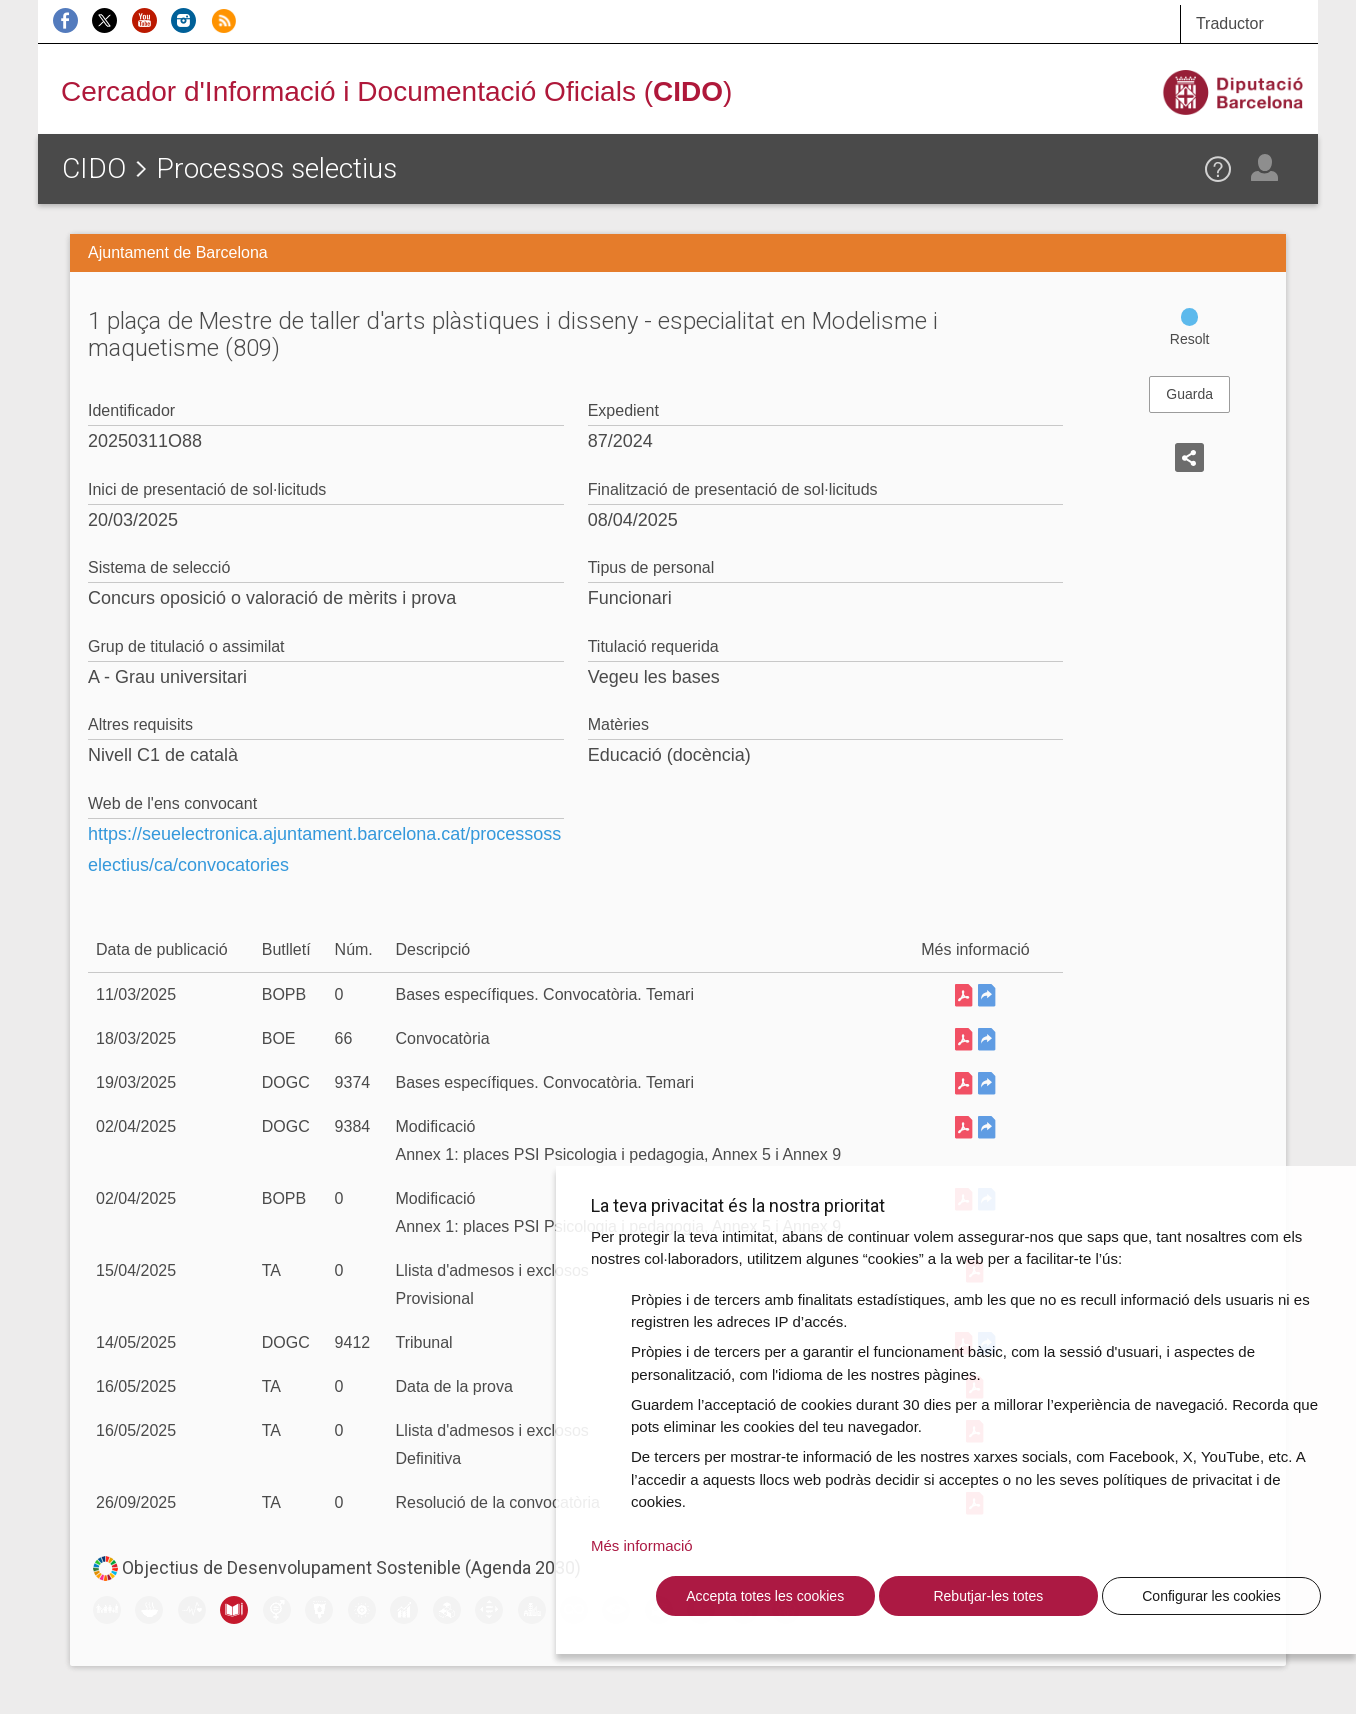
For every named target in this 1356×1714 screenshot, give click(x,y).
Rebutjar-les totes (988, 1596)
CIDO (94, 168)
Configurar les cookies (1211, 1596)
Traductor (1230, 23)
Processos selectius (276, 168)
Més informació (642, 1545)
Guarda (1189, 394)
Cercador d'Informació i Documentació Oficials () (396, 91)
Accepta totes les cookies (765, 1596)
